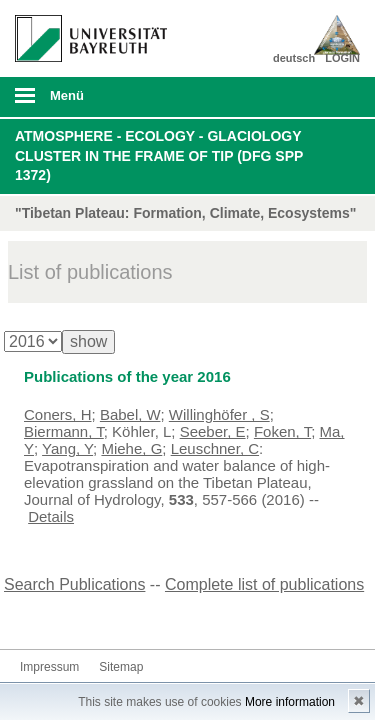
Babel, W (130, 414)
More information (290, 702)
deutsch (294, 58)
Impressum (49, 667)
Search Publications (74, 584)
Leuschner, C (215, 448)
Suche (327, 97)
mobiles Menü (83, 102)
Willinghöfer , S (219, 414)
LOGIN (342, 58)
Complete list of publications (264, 584)
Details (51, 516)
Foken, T (282, 431)
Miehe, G (131, 448)
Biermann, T (64, 431)
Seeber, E (213, 431)
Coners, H (58, 414)
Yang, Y (67, 448)
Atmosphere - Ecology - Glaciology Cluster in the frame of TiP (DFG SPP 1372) (159, 155)
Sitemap (121, 667)
